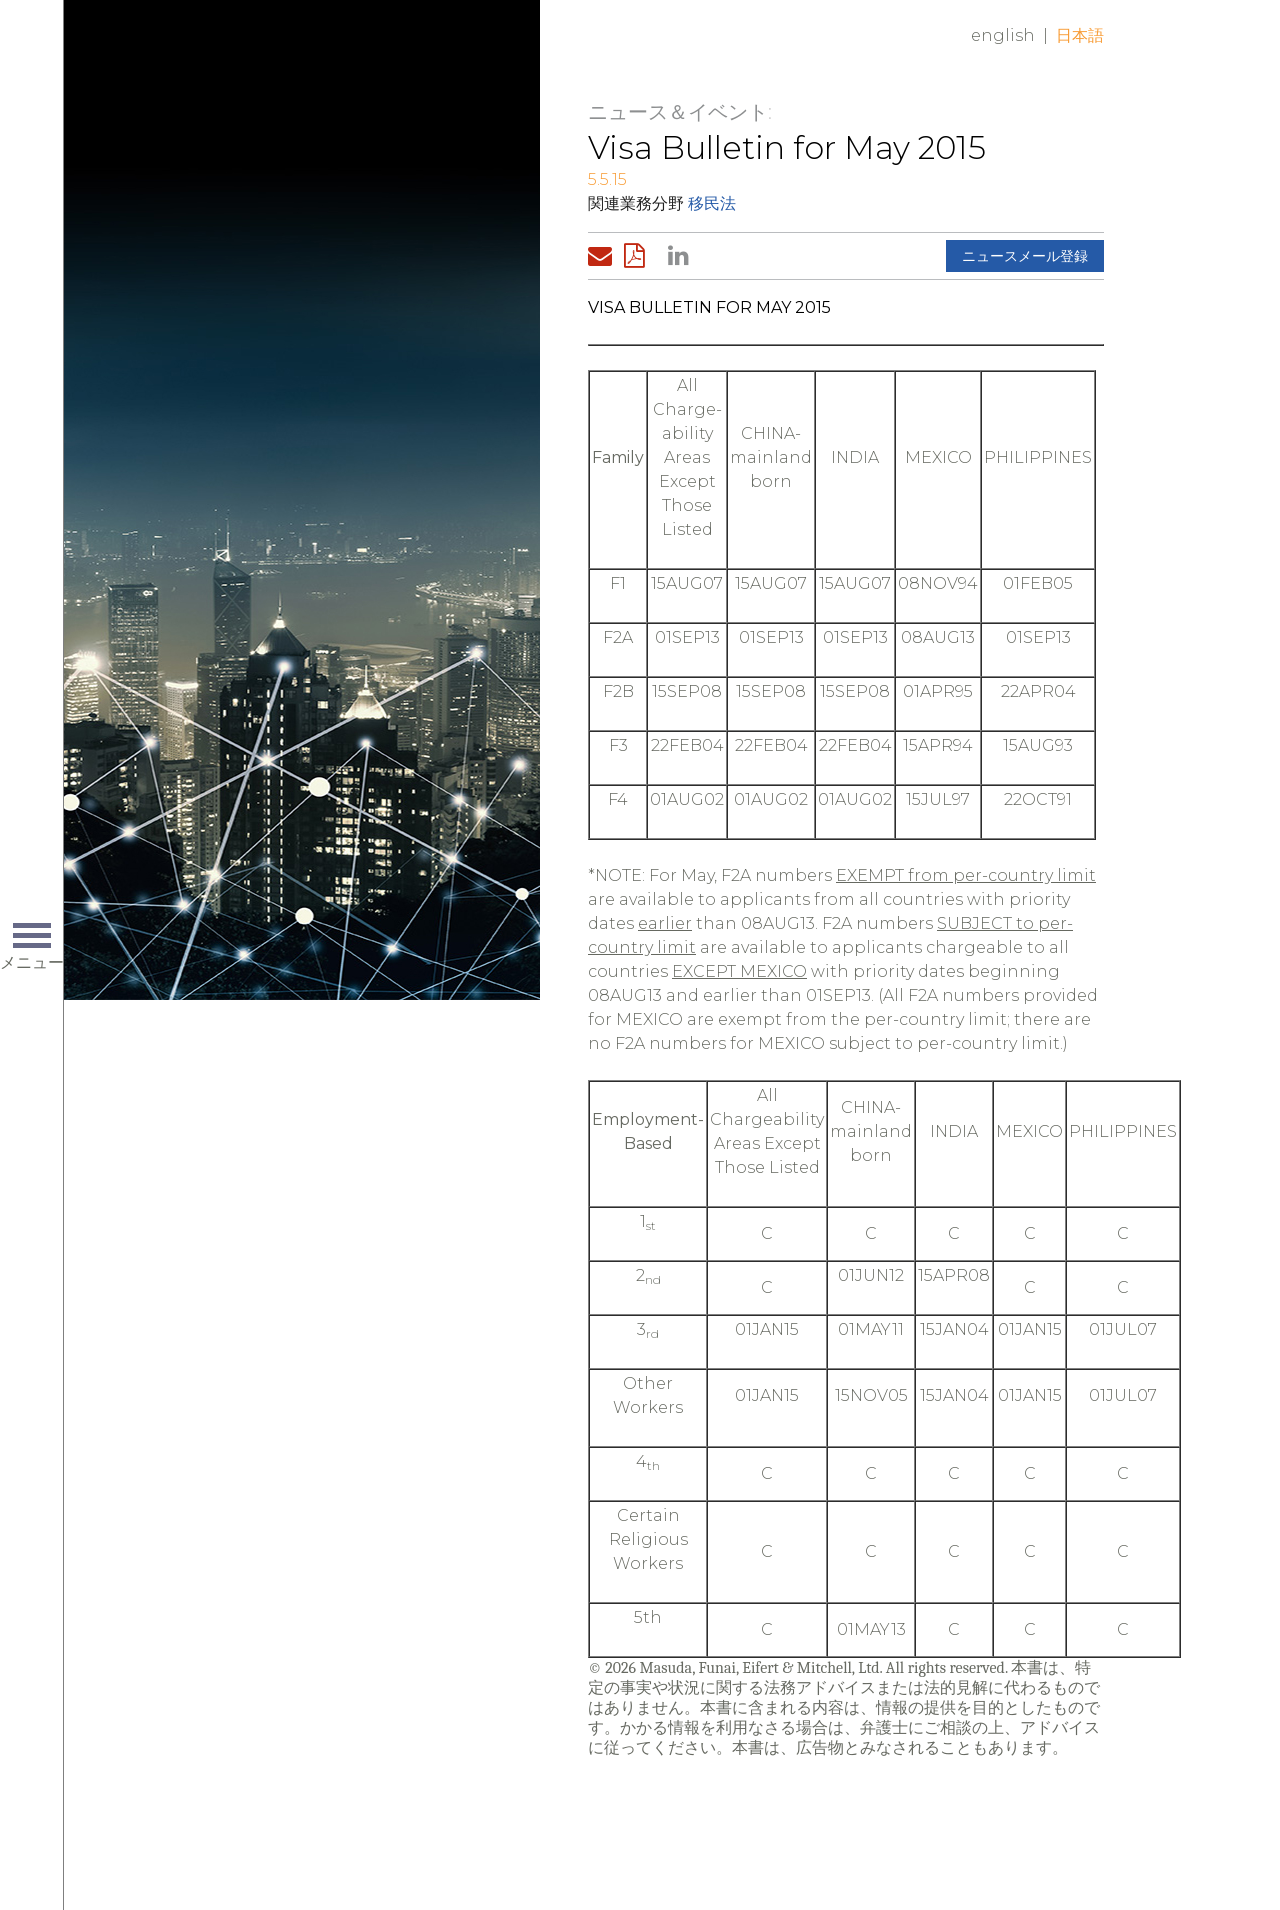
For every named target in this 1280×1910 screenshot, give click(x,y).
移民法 (712, 203)
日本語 (1080, 35)
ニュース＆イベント (678, 112)
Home (365, 52)
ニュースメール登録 (1025, 256)
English (1003, 35)
